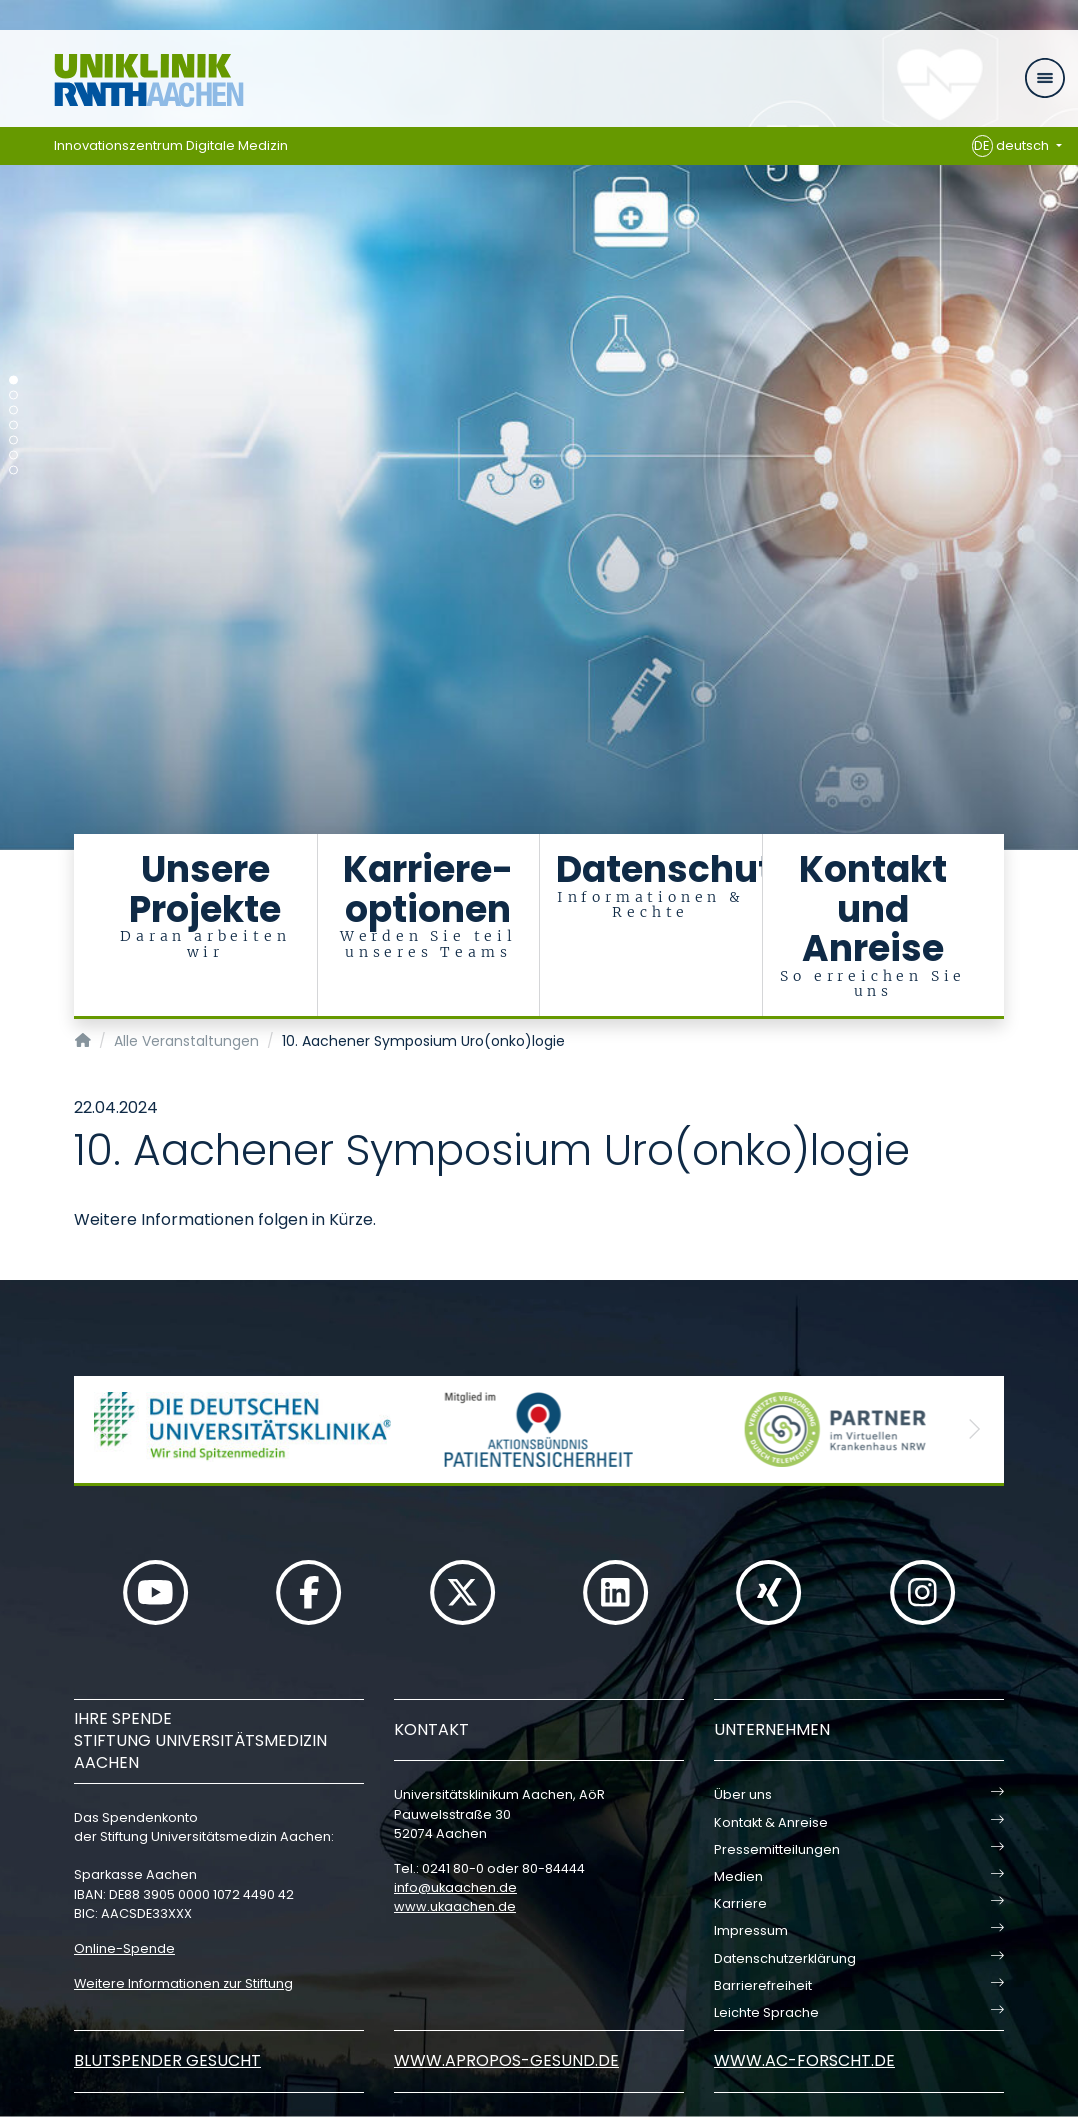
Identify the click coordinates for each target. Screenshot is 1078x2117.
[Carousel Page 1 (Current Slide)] (13, 380)
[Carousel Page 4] (13, 425)
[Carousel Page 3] (13, 410)
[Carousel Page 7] (13, 470)
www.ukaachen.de (455, 1906)
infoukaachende (455, 1887)
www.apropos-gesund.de (506, 2060)
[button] (104, 1429)
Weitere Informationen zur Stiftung (183, 1983)
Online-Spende (124, 1948)
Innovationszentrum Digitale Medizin (171, 145)
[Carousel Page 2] (13, 395)
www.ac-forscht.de (804, 2060)
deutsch (1012, 146)
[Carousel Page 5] (13, 440)
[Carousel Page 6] (13, 455)
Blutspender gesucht (167, 2060)
